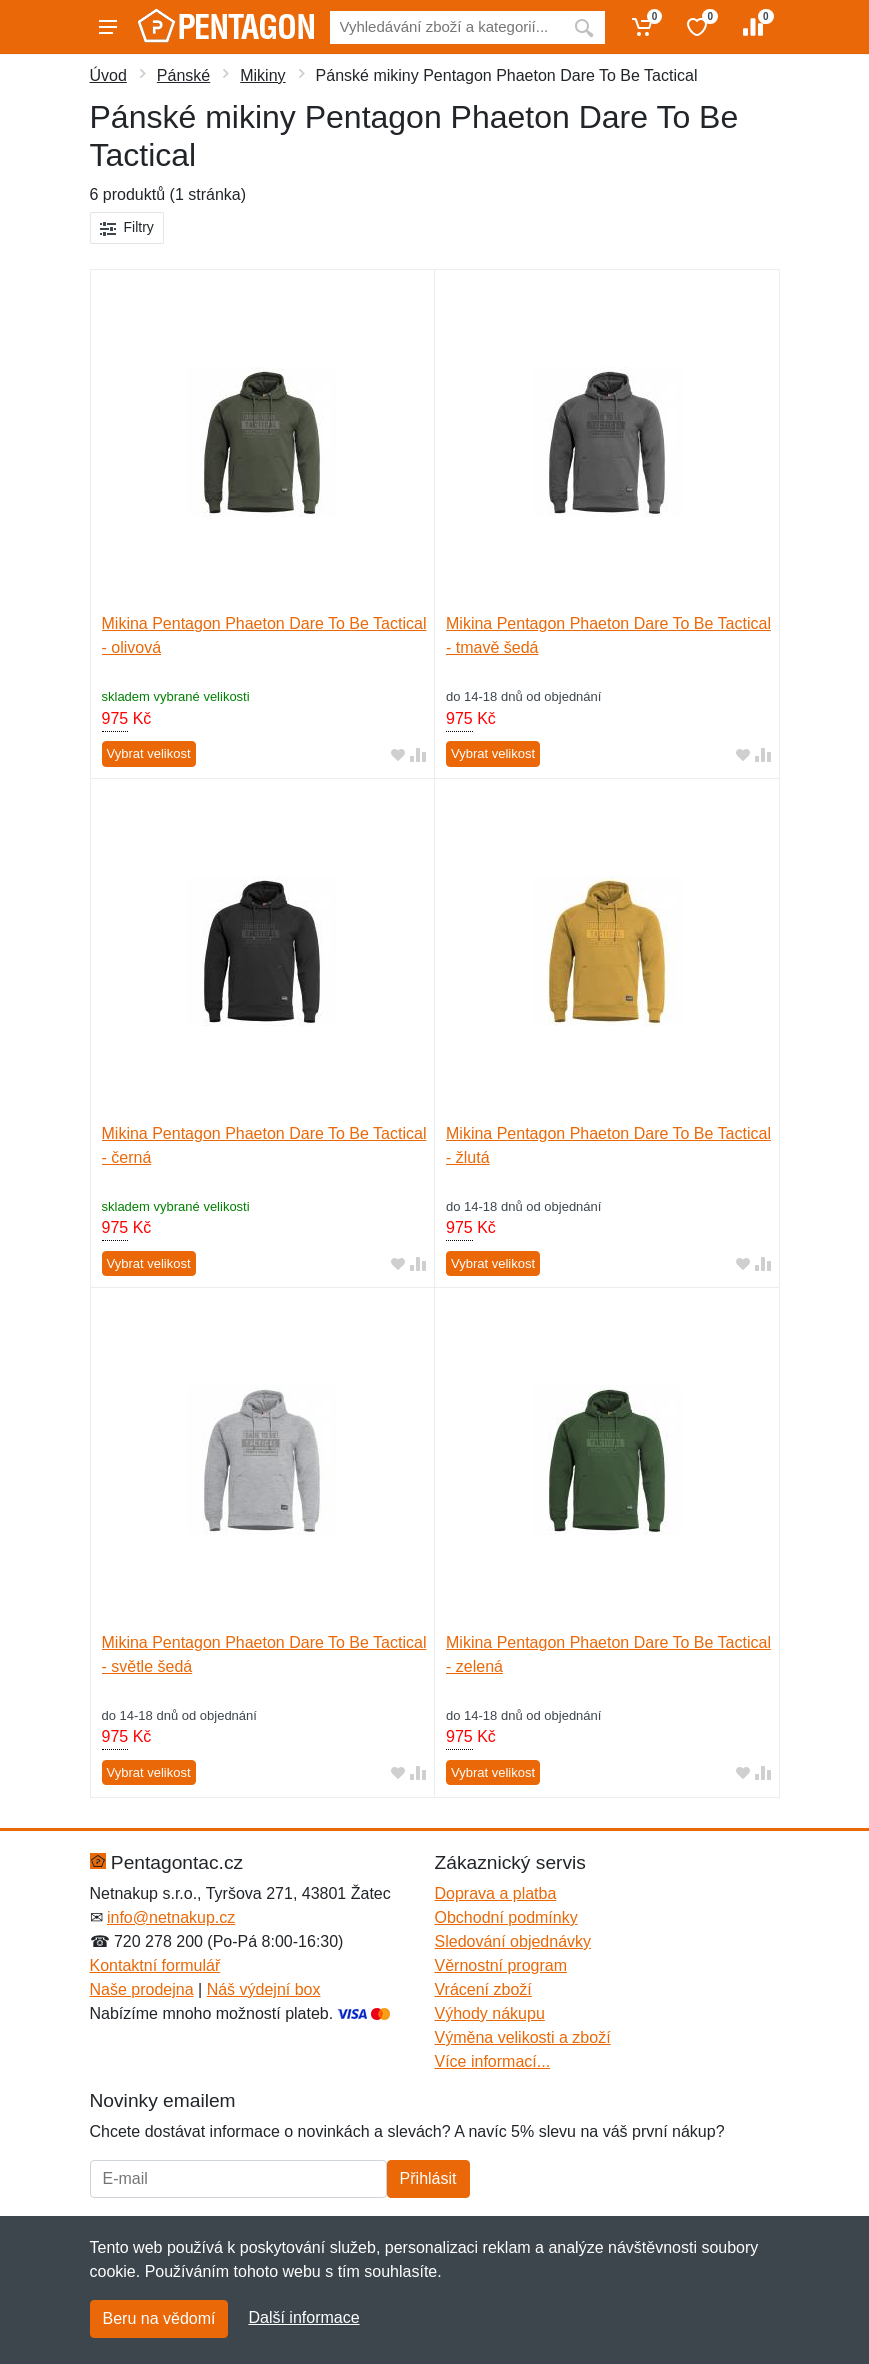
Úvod (108, 75)
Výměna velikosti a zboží (523, 2037)
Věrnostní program (501, 1965)
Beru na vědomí (159, 2318)
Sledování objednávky (513, 1941)
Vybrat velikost (149, 753)
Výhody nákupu (490, 2013)
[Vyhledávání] (446, 27)
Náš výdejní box (264, 1989)
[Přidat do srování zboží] (418, 754)
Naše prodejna (142, 1989)
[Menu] (108, 27)
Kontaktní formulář (155, 1965)
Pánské (183, 75)
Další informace (303, 2317)
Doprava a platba (496, 1893)
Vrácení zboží (483, 1989)
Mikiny (262, 75)
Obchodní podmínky (506, 1917)
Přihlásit (428, 2178)
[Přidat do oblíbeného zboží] (398, 754)
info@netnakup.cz (171, 1917)
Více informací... (493, 2061)
